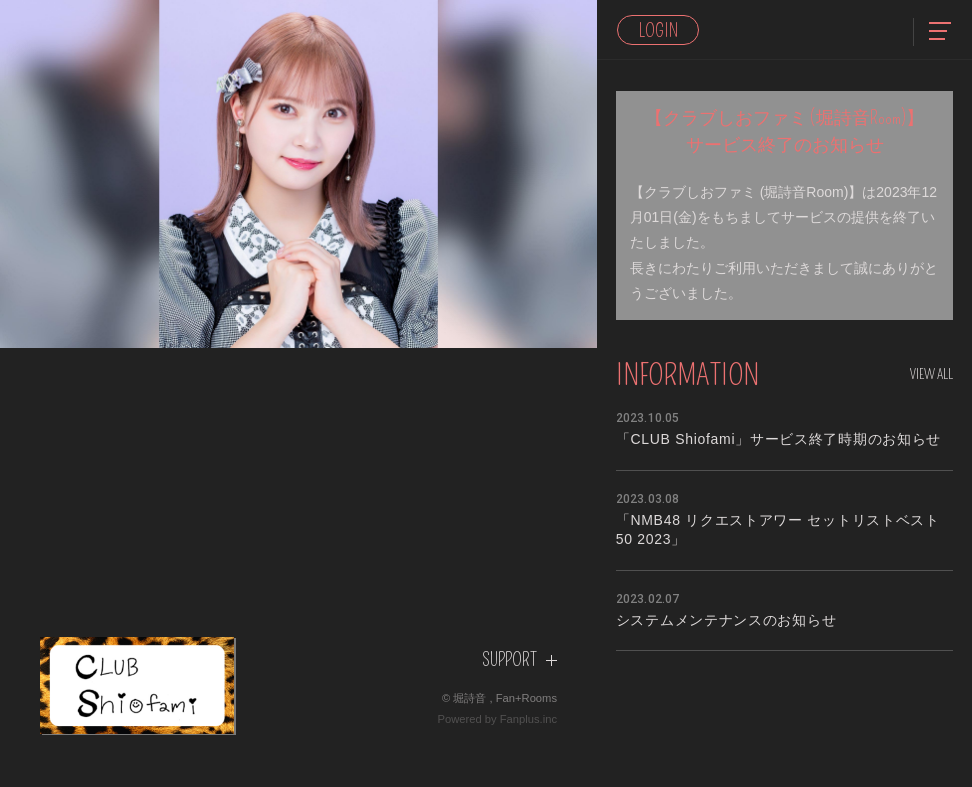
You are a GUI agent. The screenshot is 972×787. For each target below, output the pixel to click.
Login (658, 31)
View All (931, 375)
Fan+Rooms (526, 698)
